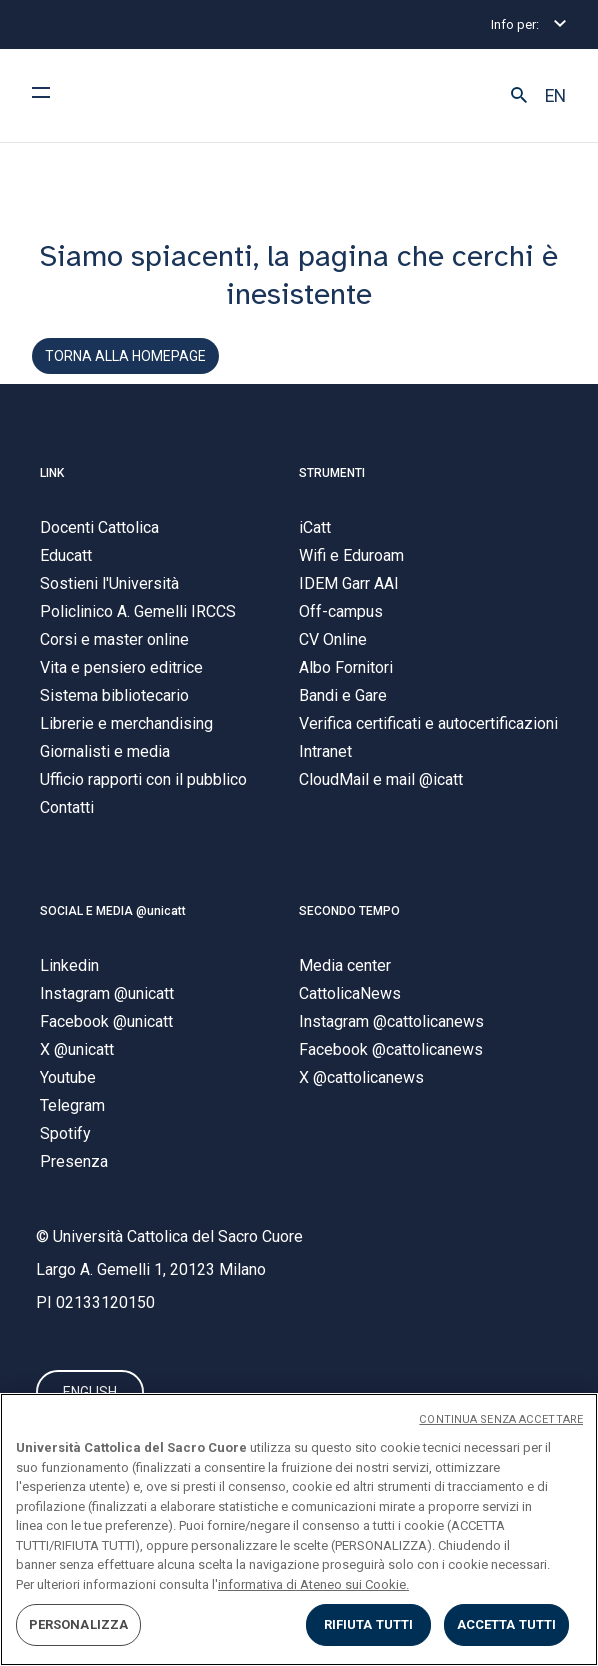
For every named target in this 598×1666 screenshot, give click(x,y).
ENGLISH (90, 1392)
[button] (519, 96)
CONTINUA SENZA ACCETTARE (501, 1419)
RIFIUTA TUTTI (369, 1624)
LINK (52, 473)
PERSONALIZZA (79, 1624)
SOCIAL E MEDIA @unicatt (113, 911)
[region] (299, 1529)
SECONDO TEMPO (349, 911)
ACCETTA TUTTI (507, 1624)
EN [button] (555, 96)
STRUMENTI (332, 473)
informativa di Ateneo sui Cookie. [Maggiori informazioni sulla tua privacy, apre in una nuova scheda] (313, 1584)
